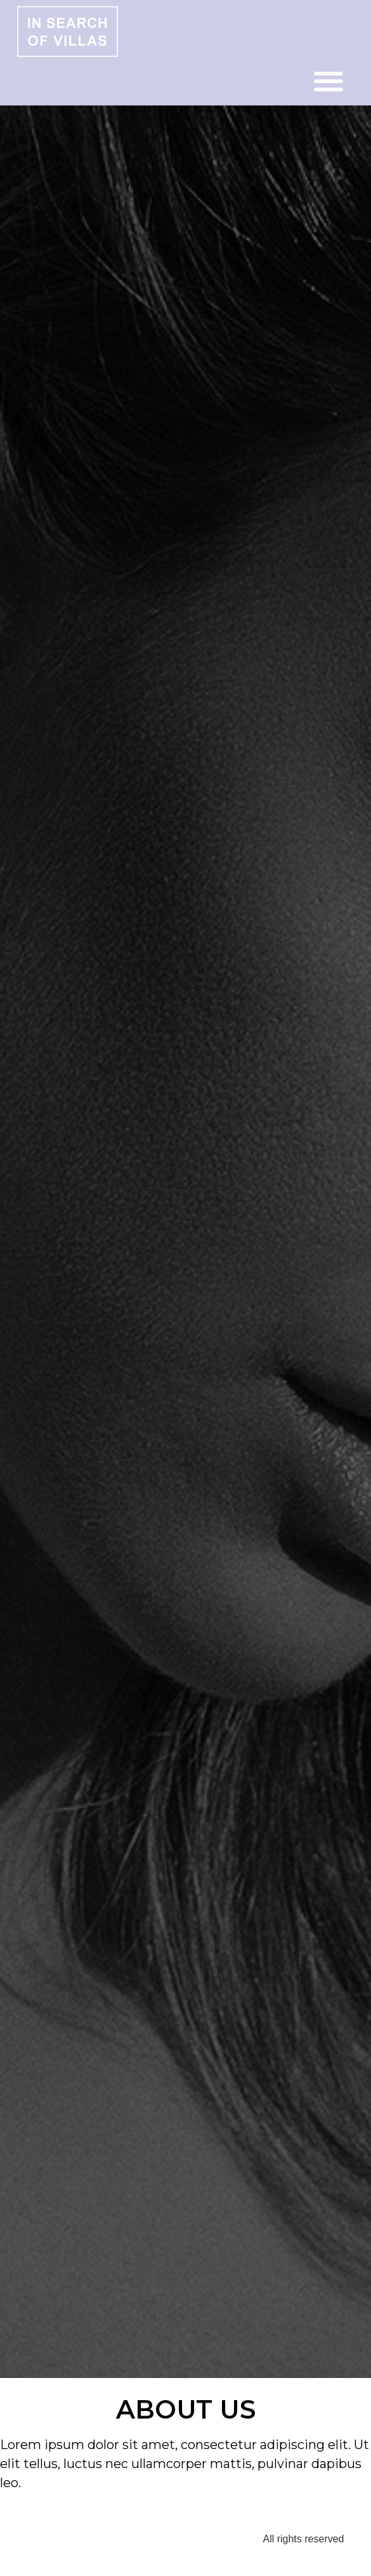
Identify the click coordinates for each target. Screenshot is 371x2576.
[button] (329, 81)
